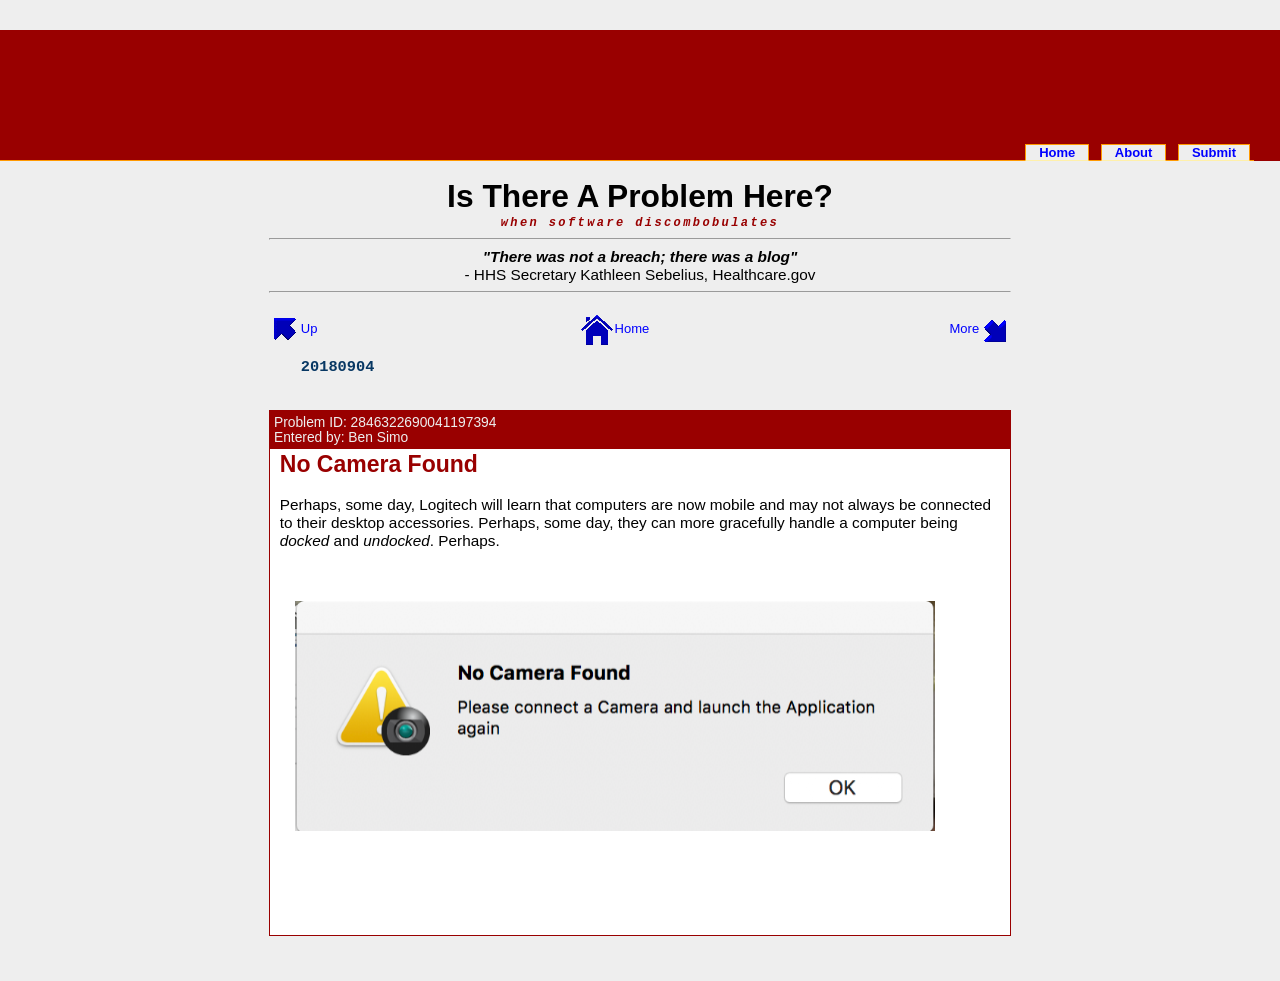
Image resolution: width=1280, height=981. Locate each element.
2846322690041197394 (424, 422)
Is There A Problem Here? (640, 196)
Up (309, 328)
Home (1057, 152)
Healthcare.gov (763, 274)
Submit (1214, 152)
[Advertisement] (640, 83)
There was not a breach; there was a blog (640, 256)
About (1134, 152)
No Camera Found (379, 464)
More (965, 328)
